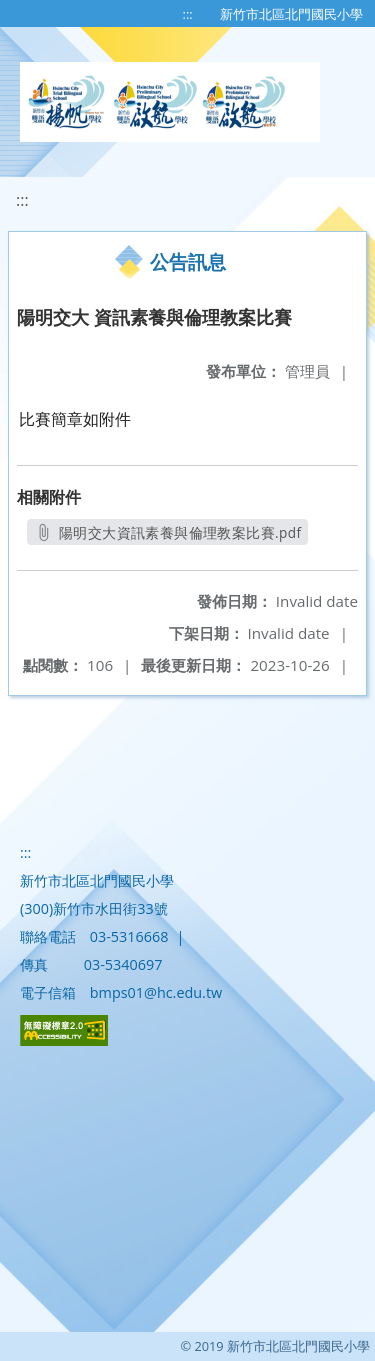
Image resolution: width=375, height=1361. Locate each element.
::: (188, 14)
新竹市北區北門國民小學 (291, 14)
